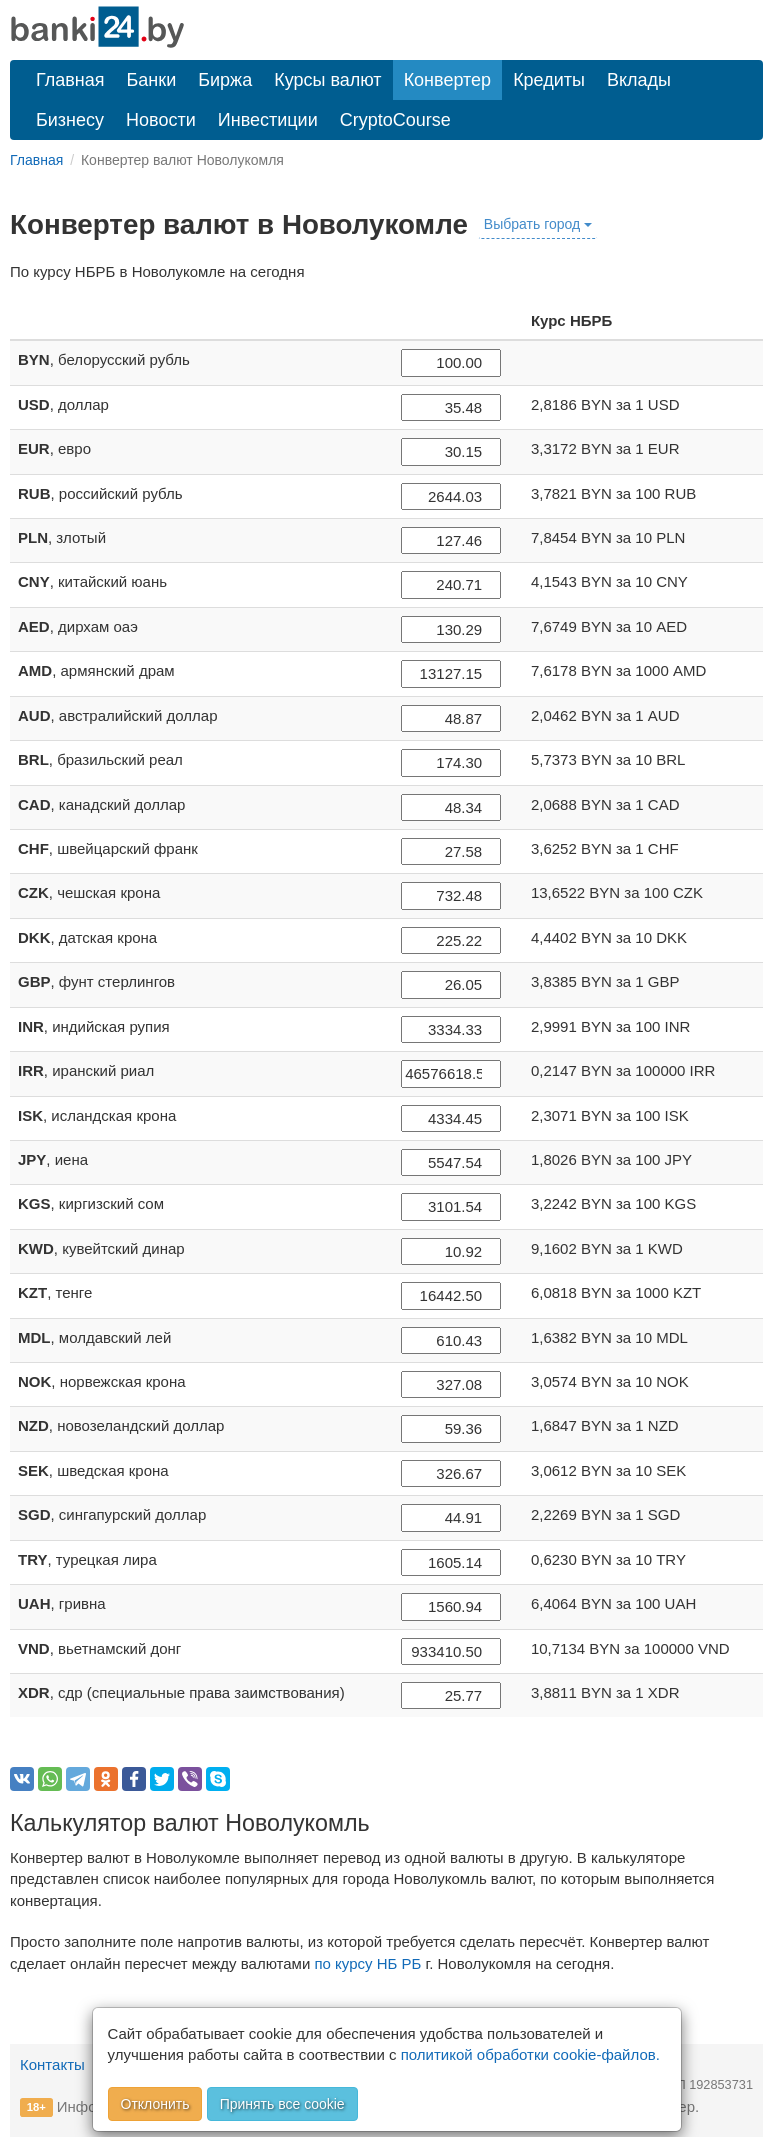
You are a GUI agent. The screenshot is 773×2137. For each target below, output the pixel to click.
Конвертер (448, 80)
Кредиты (549, 80)
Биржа (225, 80)
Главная (70, 80)
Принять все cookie (282, 2104)
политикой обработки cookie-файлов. (530, 2054)
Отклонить (155, 2104)
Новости (161, 120)
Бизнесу (70, 120)
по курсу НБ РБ (367, 1963)
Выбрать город (538, 224)
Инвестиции (268, 120)
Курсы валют (327, 80)
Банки (152, 80)
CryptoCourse (395, 120)
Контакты (52, 2064)
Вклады (639, 80)
